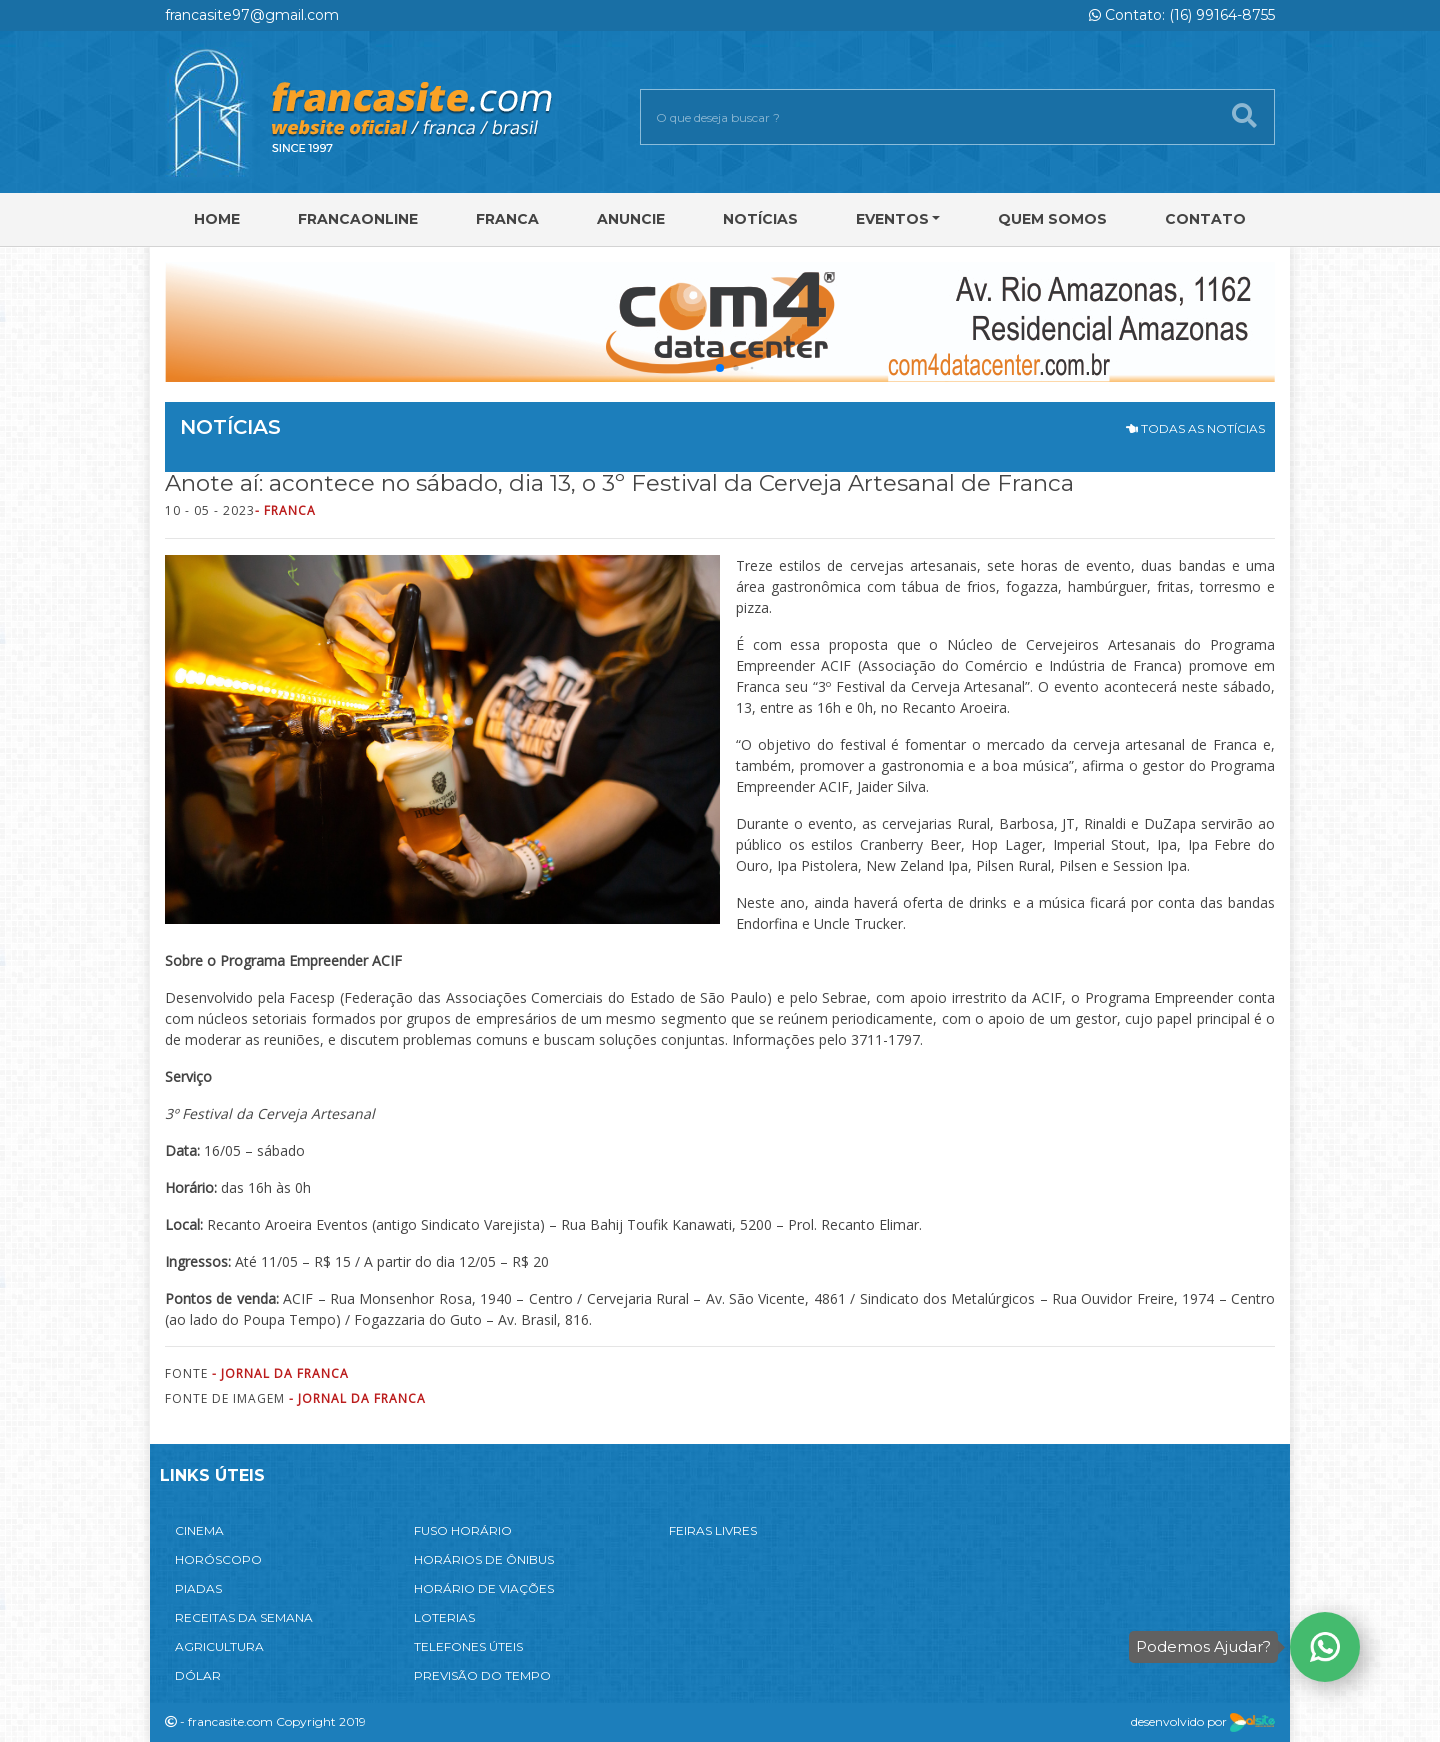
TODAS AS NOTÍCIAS (1195, 428)
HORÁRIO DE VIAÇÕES (484, 1588)
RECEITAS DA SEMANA (244, 1617)
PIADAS (198, 1588)
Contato (1205, 219)
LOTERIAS (444, 1617)
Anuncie (631, 219)
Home (217, 219)
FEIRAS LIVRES (713, 1530)
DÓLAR (198, 1675)
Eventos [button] (892, 219)
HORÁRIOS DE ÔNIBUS (484, 1559)
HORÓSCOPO (218, 1559)
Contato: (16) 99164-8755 (1182, 15)
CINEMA (199, 1530)
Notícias (760, 219)
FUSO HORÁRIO (463, 1530)
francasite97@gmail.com (252, 15)
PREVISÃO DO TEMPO (482, 1675)
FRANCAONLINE (358, 219)
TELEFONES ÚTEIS (468, 1646)
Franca (507, 219)
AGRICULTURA (219, 1646)
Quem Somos (1052, 219)
